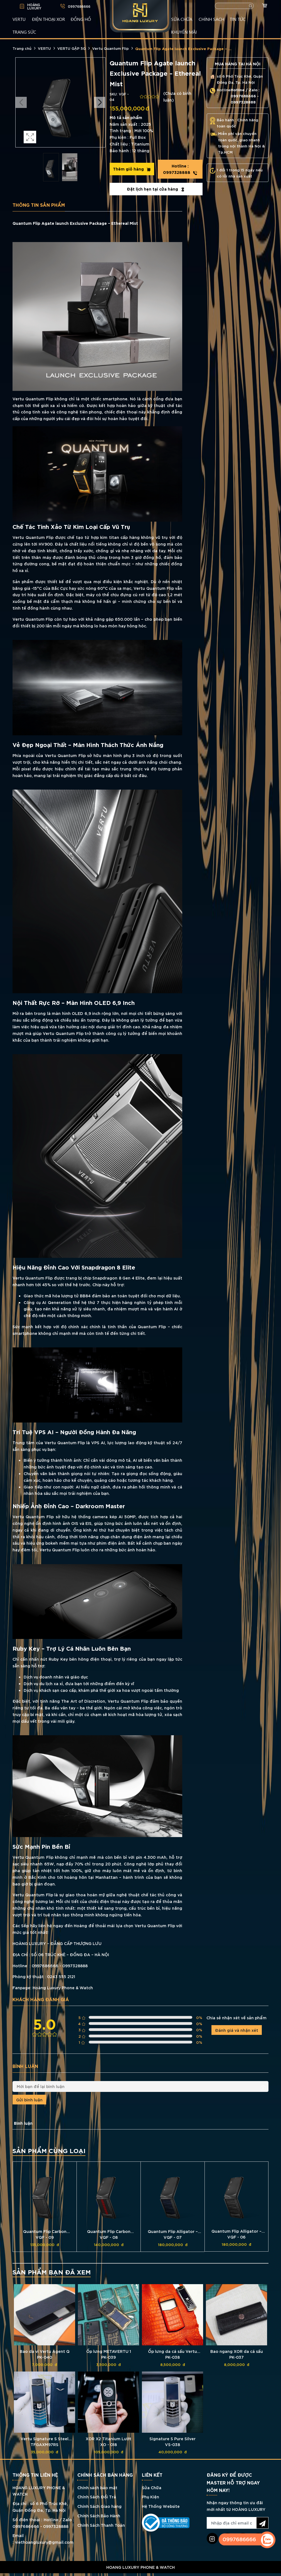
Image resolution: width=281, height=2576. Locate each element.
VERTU (19, 19)
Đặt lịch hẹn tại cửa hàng (156, 189)
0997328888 (180, 169)
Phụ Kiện (150, 2496)
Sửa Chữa (151, 2487)
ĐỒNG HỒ (81, 19)
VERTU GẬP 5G (71, 48)
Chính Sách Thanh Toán (101, 2525)
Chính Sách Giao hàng (99, 2506)
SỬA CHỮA (181, 19)
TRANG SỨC (24, 32)
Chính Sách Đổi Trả (96, 2496)
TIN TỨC (238, 19)
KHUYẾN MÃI (184, 32)
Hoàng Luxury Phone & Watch (63, 1987)
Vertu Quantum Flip (110, 48)
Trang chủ (22, 48)
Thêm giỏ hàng (132, 169)
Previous (21, 102)
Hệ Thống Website (161, 2506)
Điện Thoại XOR (48, 19)
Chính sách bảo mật (97, 2487)
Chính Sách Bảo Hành (98, 2515)
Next (99, 102)
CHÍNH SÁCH (211, 19)
